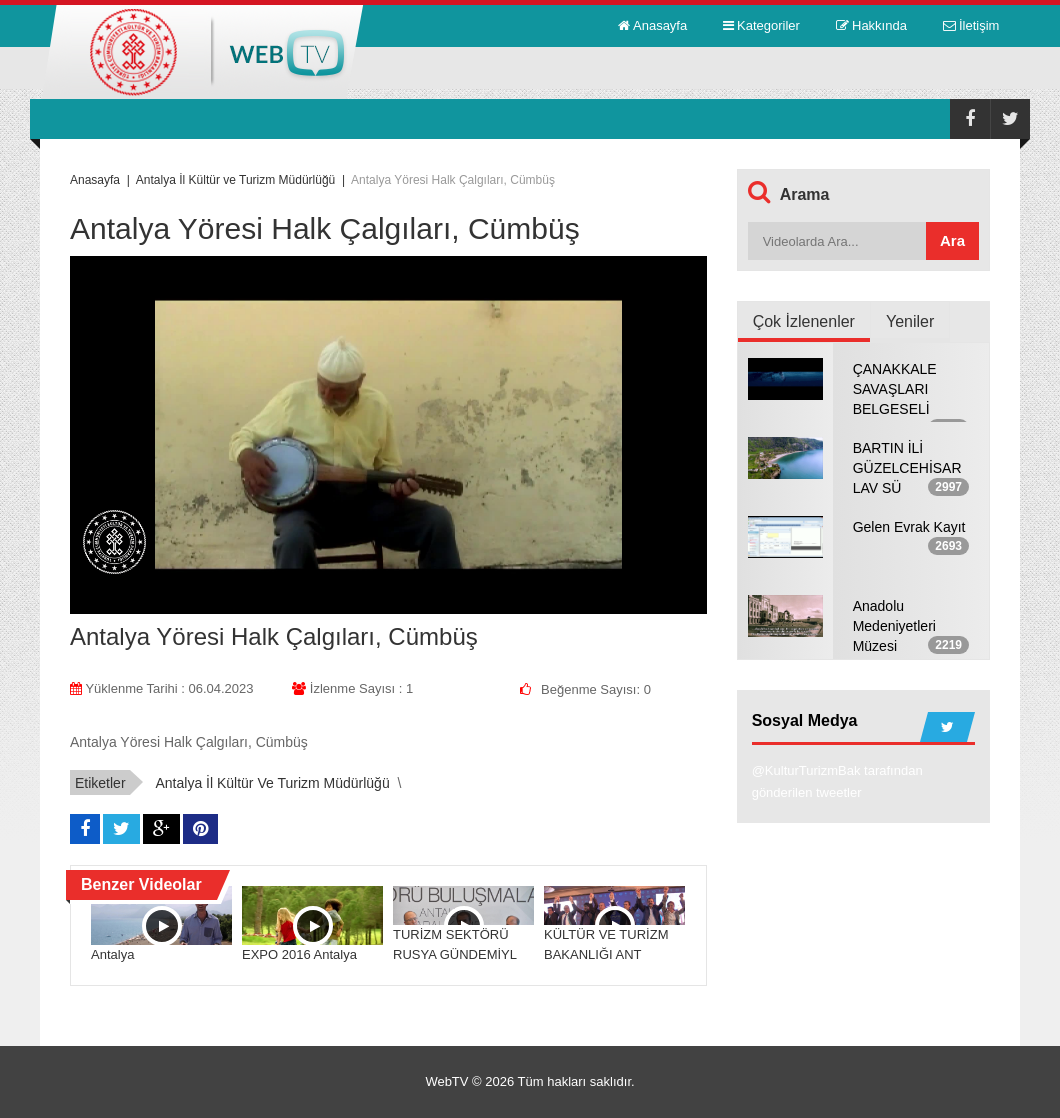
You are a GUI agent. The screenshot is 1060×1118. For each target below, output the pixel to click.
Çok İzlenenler (804, 321)
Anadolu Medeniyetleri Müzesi (894, 626)
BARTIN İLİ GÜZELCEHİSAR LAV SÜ (907, 468)
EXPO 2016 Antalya (299, 954)
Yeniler (910, 321)
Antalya (112, 954)
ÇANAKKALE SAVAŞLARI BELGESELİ (895, 389)
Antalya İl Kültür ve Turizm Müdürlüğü (272, 783)
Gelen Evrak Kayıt (909, 527)
